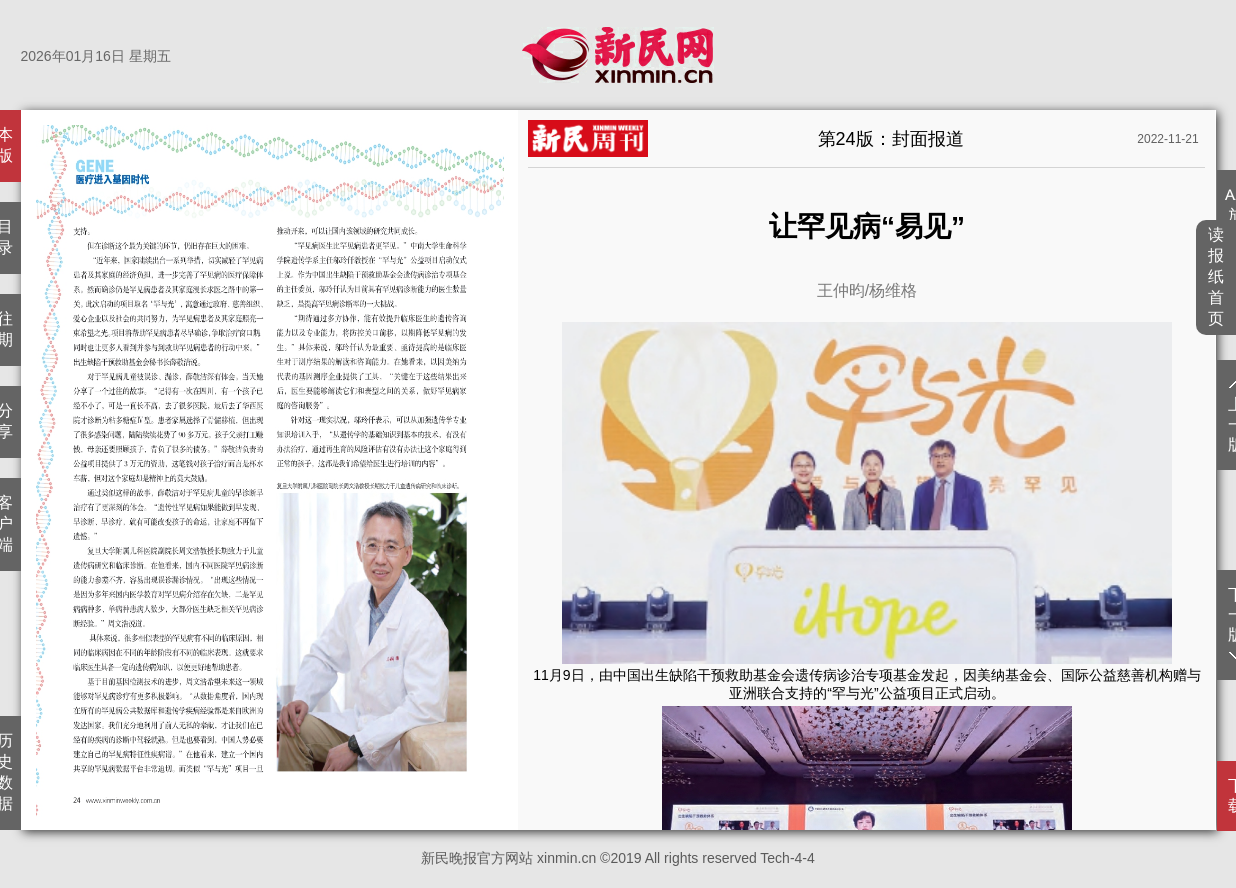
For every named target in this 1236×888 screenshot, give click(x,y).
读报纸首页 (1216, 276)
